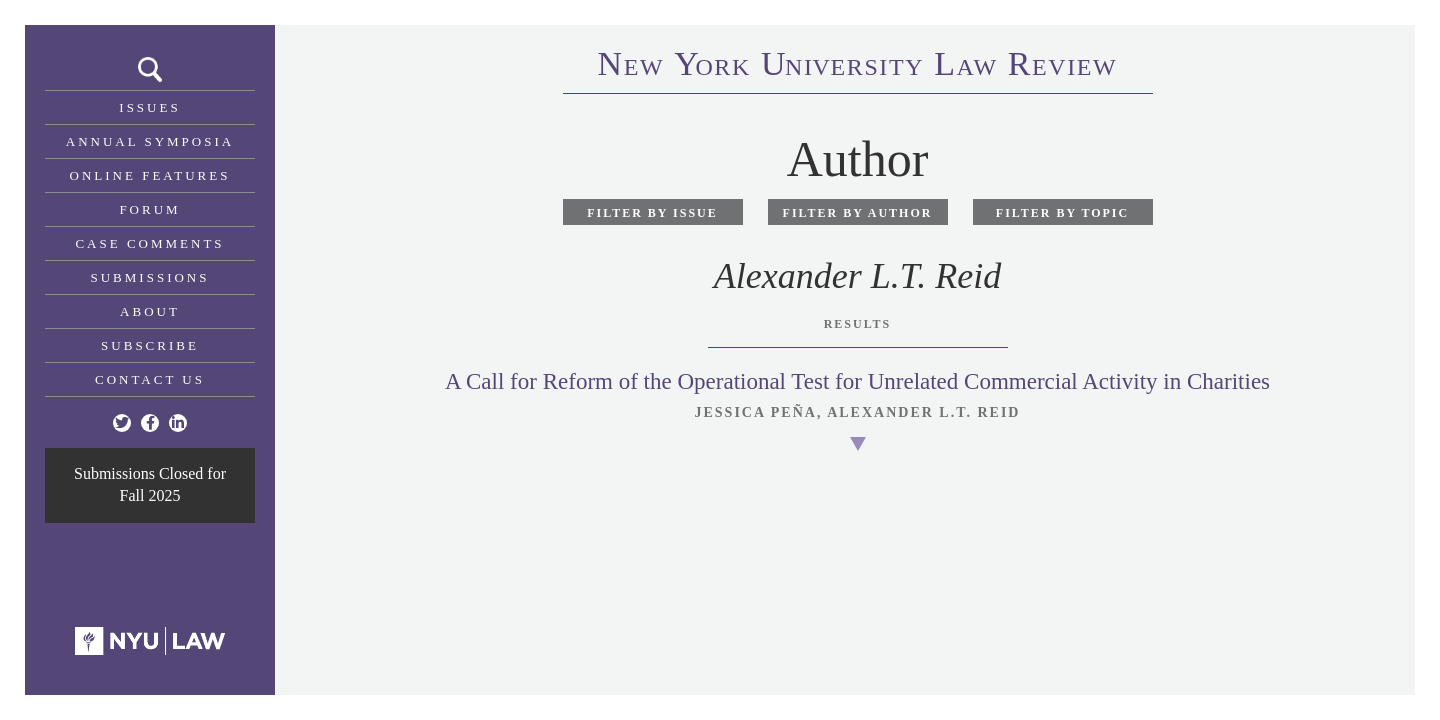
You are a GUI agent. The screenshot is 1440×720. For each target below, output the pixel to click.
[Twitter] (122, 423)
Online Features (150, 175)
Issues (149, 107)
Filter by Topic (1062, 213)
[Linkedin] (178, 423)
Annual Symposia (150, 141)
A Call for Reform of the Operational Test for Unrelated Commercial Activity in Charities (857, 381)
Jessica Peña (756, 412)
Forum (149, 209)
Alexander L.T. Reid (923, 412)
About (150, 311)
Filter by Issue (652, 213)
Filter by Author (858, 213)
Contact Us (150, 379)
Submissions (150, 277)
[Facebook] (150, 423)
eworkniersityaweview (858, 67)
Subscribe (150, 345)
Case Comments (149, 243)
